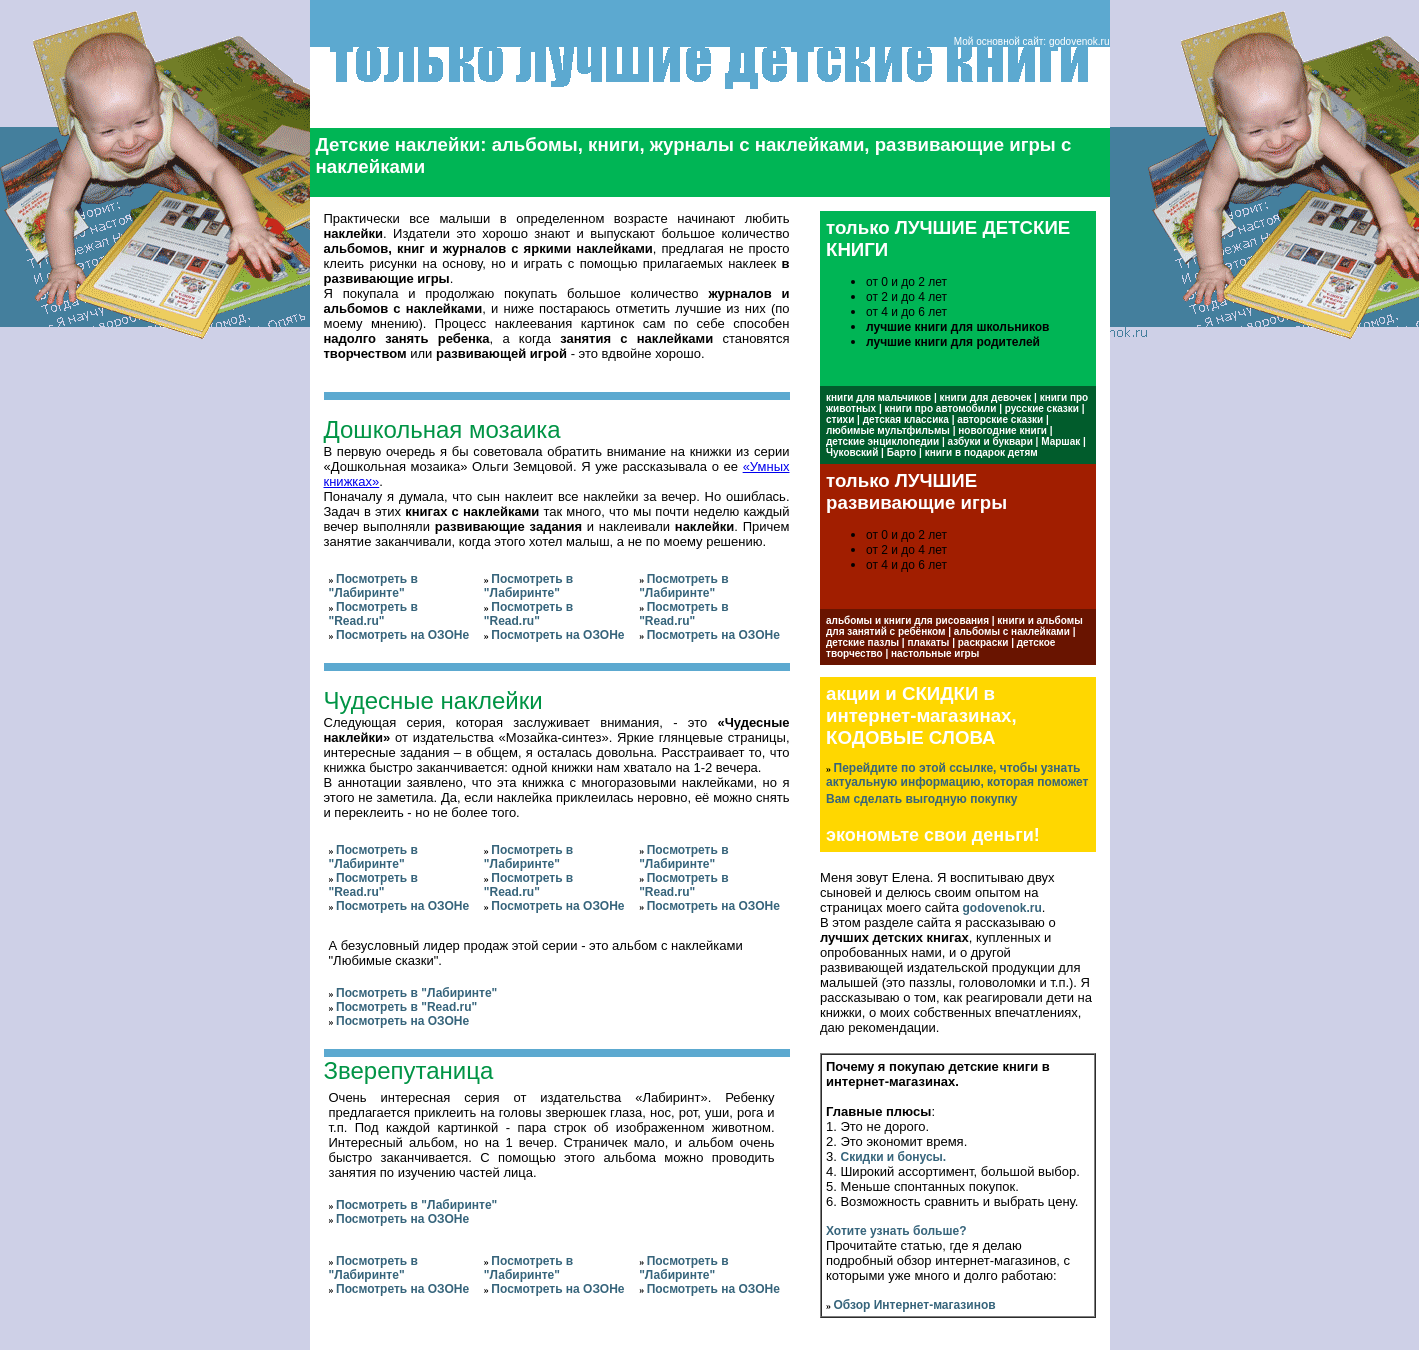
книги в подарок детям (981, 452)
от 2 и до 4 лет (906, 297)
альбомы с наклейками (1012, 631)
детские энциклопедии (882, 441)
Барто (902, 452)
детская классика (906, 419)
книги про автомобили (941, 408)
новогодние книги (1002, 430)
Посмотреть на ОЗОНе (402, 635)
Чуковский (852, 452)
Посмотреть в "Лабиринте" (373, 586)
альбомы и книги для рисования (907, 620)
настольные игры (935, 653)
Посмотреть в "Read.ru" (373, 614)
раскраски (983, 642)
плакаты (928, 642)
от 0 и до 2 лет (906, 282)
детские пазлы (862, 642)
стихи (840, 419)
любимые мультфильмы (888, 430)
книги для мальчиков (878, 397)
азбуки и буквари (990, 441)
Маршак (1060, 441)
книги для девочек (986, 397)
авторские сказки (1000, 419)
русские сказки (1042, 408)
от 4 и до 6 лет (906, 312)
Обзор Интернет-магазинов (915, 1305)
